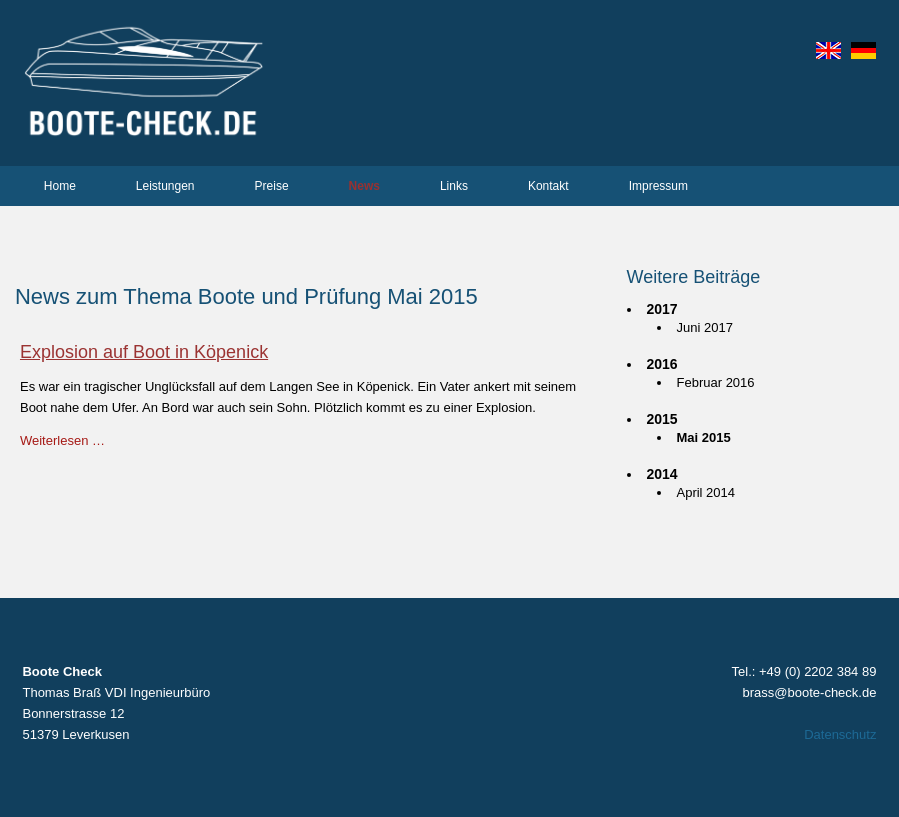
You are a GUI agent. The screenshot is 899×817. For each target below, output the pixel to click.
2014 (662, 474)
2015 (662, 419)
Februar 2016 (716, 382)
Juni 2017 (705, 327)
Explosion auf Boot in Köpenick (144, 352)
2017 (662, 309)
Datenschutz (840, 734)
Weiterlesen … (62, 440)
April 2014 (706, 492)
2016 (662, 364)
